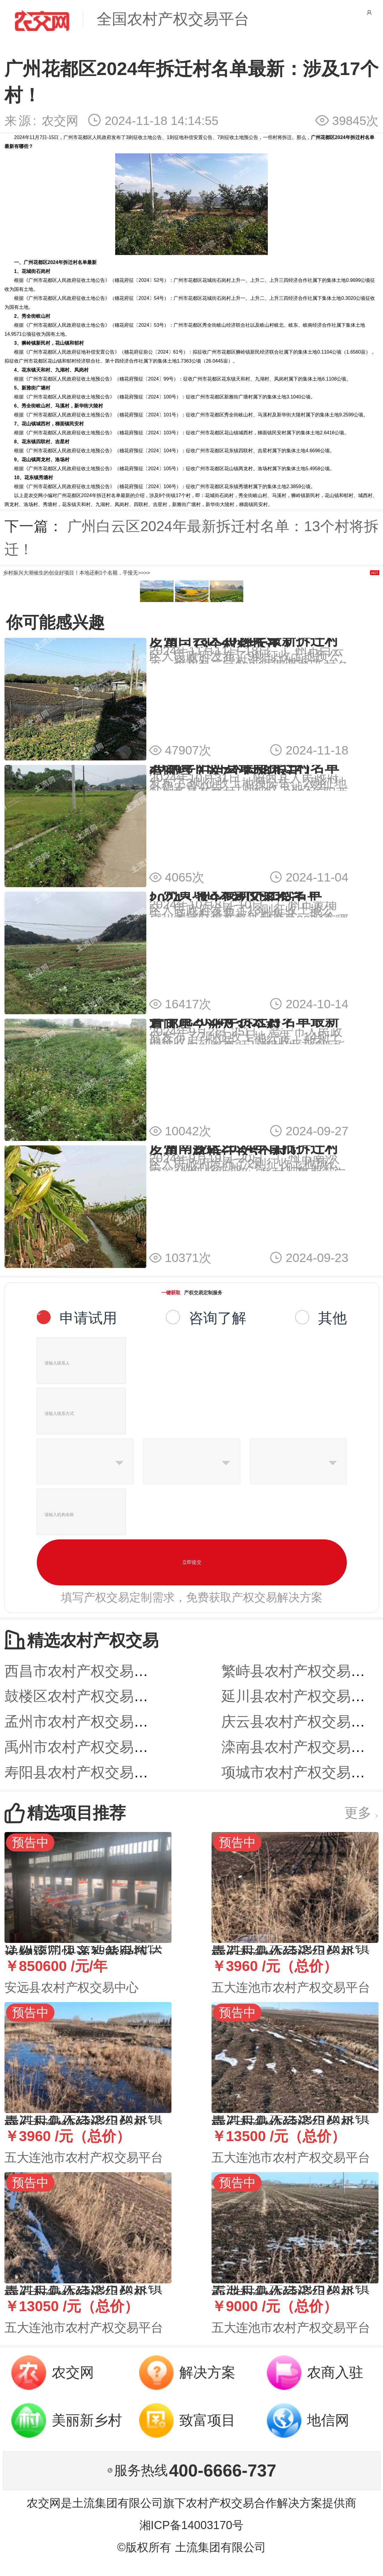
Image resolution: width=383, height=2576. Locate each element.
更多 (361, 1812)
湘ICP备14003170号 (191, 2525)
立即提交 (191, 1562)
